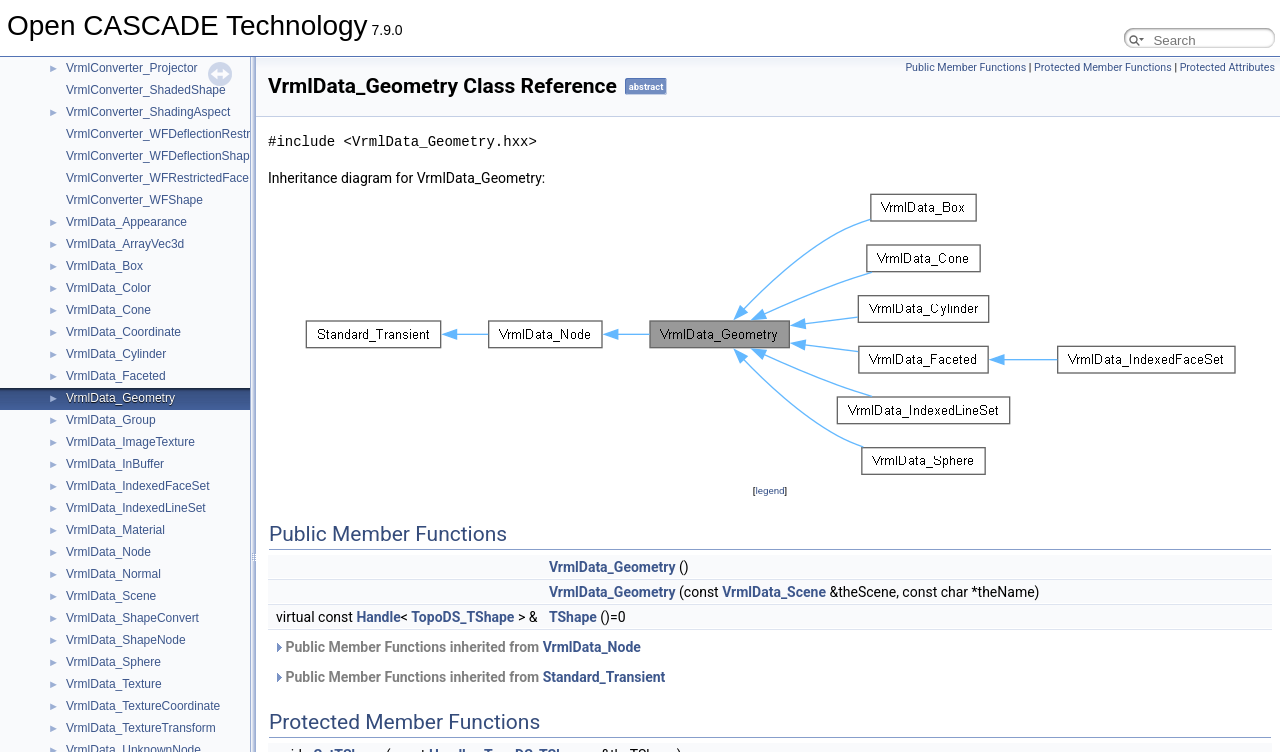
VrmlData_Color (108, 288)
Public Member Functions (965, 67)
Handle (378, 617)
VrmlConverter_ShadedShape (146, 90)
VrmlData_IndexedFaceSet (138, 486)
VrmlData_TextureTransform (141, 728)
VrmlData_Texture (114, 684)
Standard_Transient (604, 677)
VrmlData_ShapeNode (126, 640)
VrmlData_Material (115, 530)
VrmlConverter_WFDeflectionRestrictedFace (184, 134)
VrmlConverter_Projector (132, 68)
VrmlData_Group (111, 420)
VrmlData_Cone (108, 310)
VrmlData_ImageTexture (130, 442)
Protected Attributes (1227, 67)
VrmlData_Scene (111, 596)
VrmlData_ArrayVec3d (125, 244)
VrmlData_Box (104, 266)
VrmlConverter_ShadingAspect (148, 112)
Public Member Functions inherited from (457, 647)
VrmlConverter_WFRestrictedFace (157, 178)
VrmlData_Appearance (126, 222)
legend (769, 490)
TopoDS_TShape (462, 617)
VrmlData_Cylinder (116, 354)
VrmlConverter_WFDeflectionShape (161, 156)
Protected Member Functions (1103, 67)
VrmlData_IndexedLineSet (136, 508)
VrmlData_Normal (113, 574)
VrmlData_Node (108, 552)
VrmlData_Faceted (116, 376)
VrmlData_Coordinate (123, 332)
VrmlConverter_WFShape (134, 200)
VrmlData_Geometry (120, 398)
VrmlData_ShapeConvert (132, 618)
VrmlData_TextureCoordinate (143, 706)
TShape (573, 617)
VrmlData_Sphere (113, 662)
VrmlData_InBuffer (115, 464)
